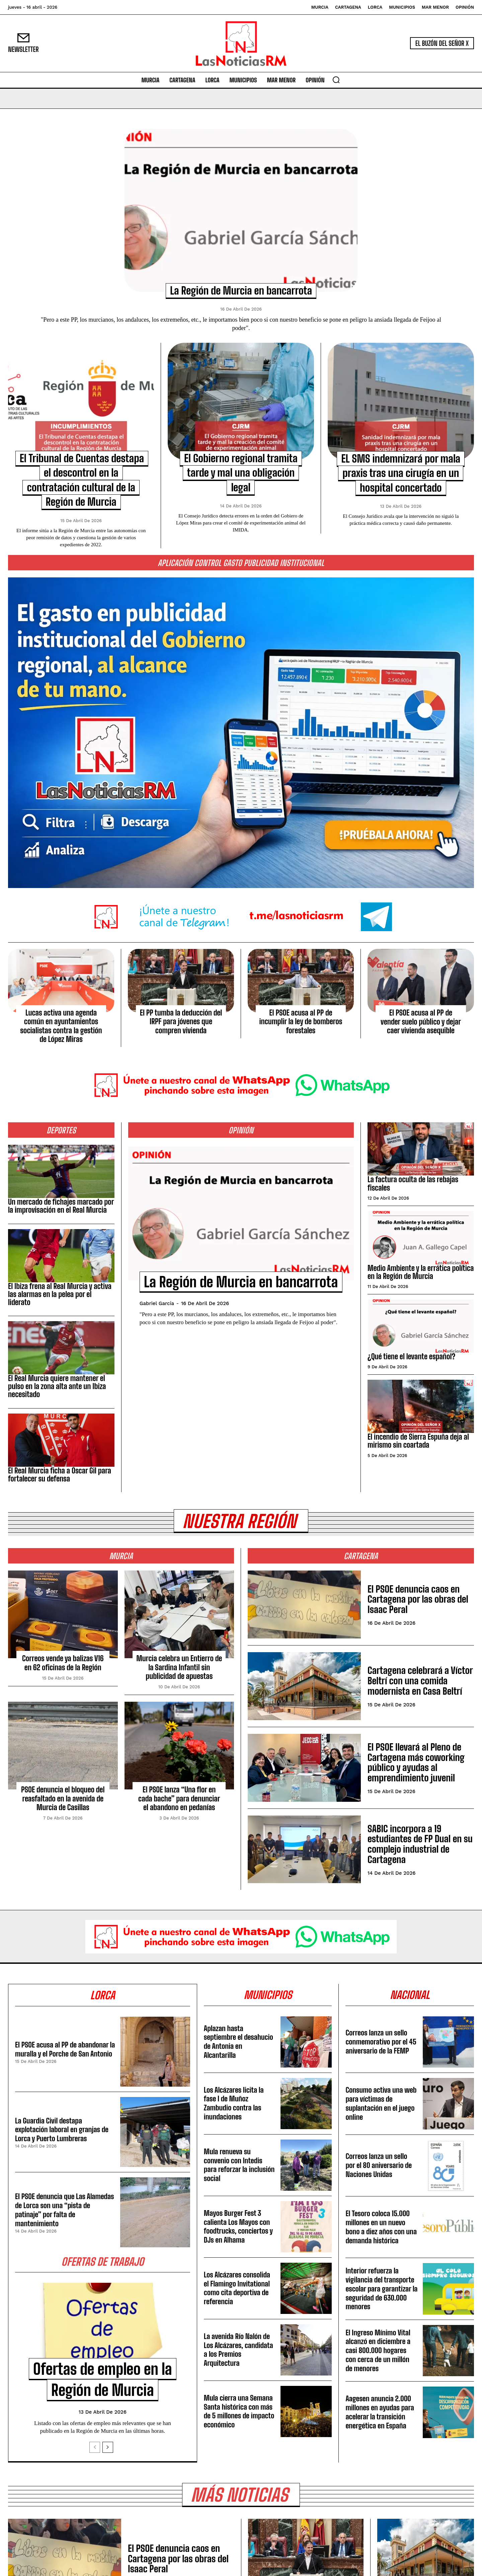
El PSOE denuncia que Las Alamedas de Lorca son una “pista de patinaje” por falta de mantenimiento (64, 2210)
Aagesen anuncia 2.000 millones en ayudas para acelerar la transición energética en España (380, 2412)
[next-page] (107, 2448)
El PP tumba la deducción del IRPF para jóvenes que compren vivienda (181, 1021)
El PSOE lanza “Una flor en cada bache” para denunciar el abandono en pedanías (179, 1799)
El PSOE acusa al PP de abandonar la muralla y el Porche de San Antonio (63, 2049)
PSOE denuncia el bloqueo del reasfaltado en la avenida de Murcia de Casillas (63, 1799)
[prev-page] (94, 2448)
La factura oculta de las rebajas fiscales (413, 1183)
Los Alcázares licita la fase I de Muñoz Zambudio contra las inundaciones (234, 2104)
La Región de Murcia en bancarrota (241, 290)
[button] (336, 80)
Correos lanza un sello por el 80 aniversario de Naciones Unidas (379, 2166)
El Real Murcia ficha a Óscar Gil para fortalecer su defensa (59, 1474)
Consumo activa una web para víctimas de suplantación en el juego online (380, 2104)
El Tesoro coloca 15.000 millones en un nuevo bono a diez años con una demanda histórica (378, 2227)
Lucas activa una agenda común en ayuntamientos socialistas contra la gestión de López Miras (61, 1026)
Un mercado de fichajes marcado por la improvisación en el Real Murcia (61, 1205)
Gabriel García (157, 1323)
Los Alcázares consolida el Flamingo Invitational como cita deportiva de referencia (238, 2289)
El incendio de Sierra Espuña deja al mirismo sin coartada (418, 1440)
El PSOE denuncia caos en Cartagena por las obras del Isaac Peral (418, 1600)
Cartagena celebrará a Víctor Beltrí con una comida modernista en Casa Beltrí (420, 1681)
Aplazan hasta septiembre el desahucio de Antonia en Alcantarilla (239, 2042)
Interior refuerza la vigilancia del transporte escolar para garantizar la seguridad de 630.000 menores (380, 2289)
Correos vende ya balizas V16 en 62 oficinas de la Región (63, 1663)
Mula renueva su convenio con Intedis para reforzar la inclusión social (234, 2165)
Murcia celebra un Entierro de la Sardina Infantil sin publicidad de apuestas (179, 1668)
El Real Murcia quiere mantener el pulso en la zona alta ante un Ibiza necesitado (57, 1386)
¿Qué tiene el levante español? (411, 1356)
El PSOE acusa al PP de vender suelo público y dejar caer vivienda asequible (421, 1021)
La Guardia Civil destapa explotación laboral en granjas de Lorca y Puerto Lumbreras (63, 2130)
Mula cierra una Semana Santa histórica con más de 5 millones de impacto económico (239, 2412)
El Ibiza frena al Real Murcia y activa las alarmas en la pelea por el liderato (59, 1294)
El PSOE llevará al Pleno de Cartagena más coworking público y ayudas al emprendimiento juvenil (416, 1763)
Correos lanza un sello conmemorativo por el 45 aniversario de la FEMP (377, 2042)
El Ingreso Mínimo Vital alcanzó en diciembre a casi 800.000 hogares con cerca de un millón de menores (378, 2351)
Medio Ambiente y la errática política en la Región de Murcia (421, 1272)
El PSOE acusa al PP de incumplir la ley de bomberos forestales (300, 1021)
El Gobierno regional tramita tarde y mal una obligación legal (240, 473)
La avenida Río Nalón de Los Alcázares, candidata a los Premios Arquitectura (239, 2350)
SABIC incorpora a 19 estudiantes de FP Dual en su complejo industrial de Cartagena (420, 1844)
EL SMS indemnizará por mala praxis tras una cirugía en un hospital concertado (401, 473)
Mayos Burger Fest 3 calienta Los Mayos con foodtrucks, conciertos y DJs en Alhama (239, 2227)
